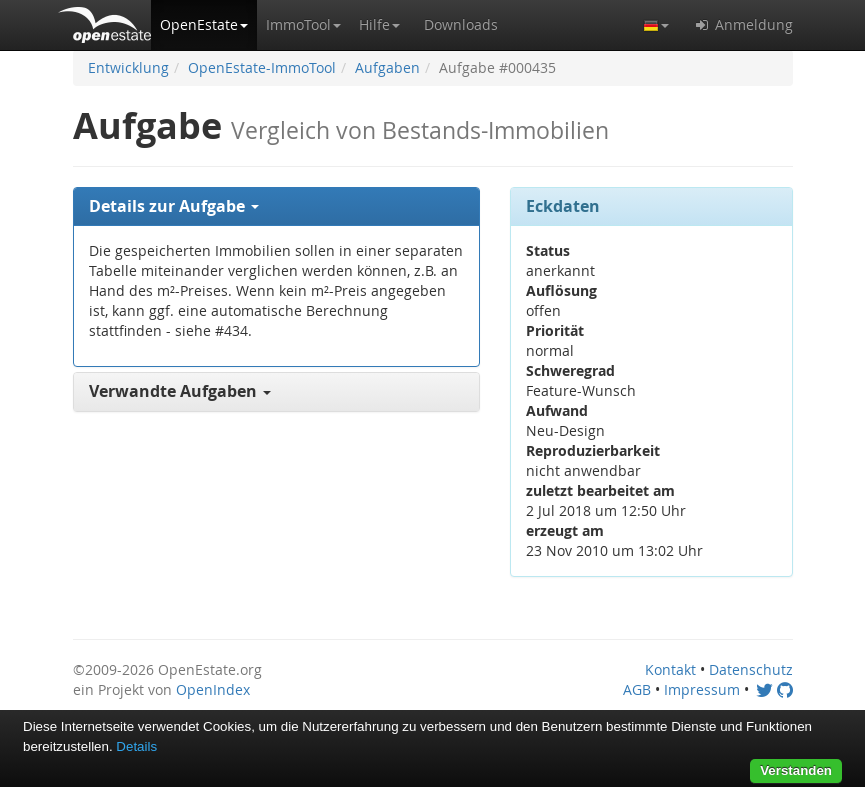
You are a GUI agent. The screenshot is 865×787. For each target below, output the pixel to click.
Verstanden (796, 770)
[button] (204, 25)
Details (136, 746)
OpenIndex (213, 689)
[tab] (277, 207)
